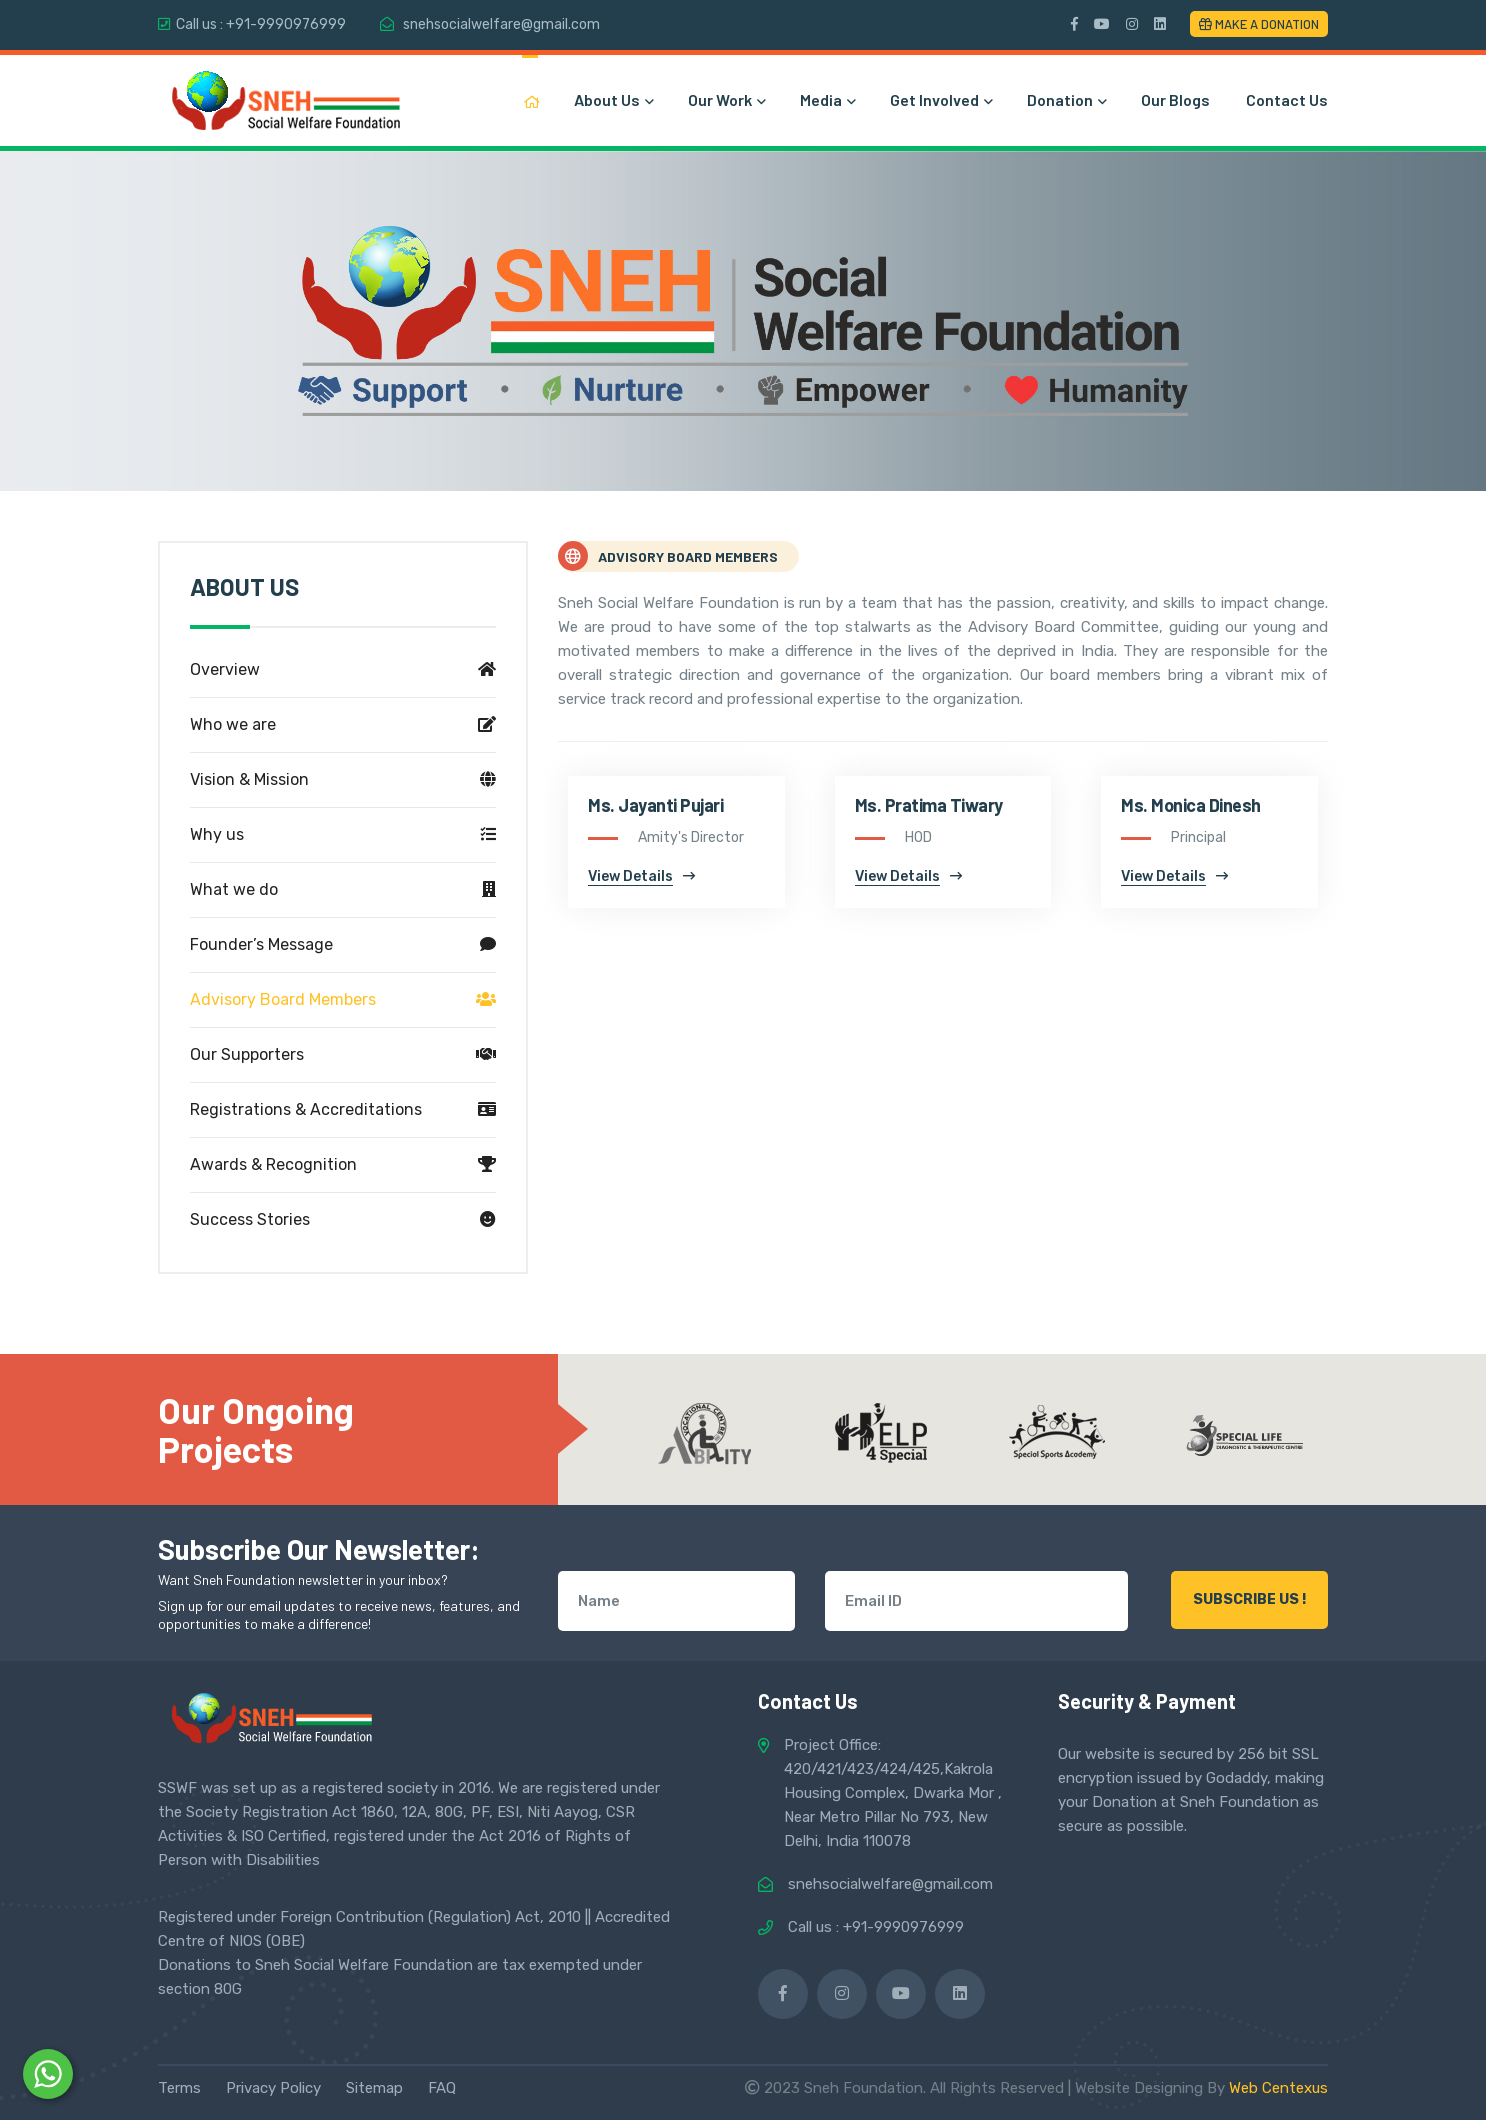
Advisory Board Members (343, 1000)
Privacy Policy (273, 2088)
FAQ (442, 2088)
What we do (343, 890)
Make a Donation (1259, 24)
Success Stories (343, 1220)
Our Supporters (343, 1055)
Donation (1066, 99)
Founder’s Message (343, 945)
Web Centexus (1278, 2088)
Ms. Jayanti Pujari (655, 805)
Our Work (726, 99)
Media (827, 99)
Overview (343, 670)
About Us (613, 99)
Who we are (343, 725)
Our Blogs (1175, 99)
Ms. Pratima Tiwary (929, 805)
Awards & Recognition (343, 1165)
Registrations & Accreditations (343, 1110)
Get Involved (940, 99)
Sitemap (374, 2088)
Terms (179, 2088)
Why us (343, 835)
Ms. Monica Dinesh (1191, 805)
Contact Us (1287, 99)
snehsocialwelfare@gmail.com (501, 24)
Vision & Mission (343, 780)
